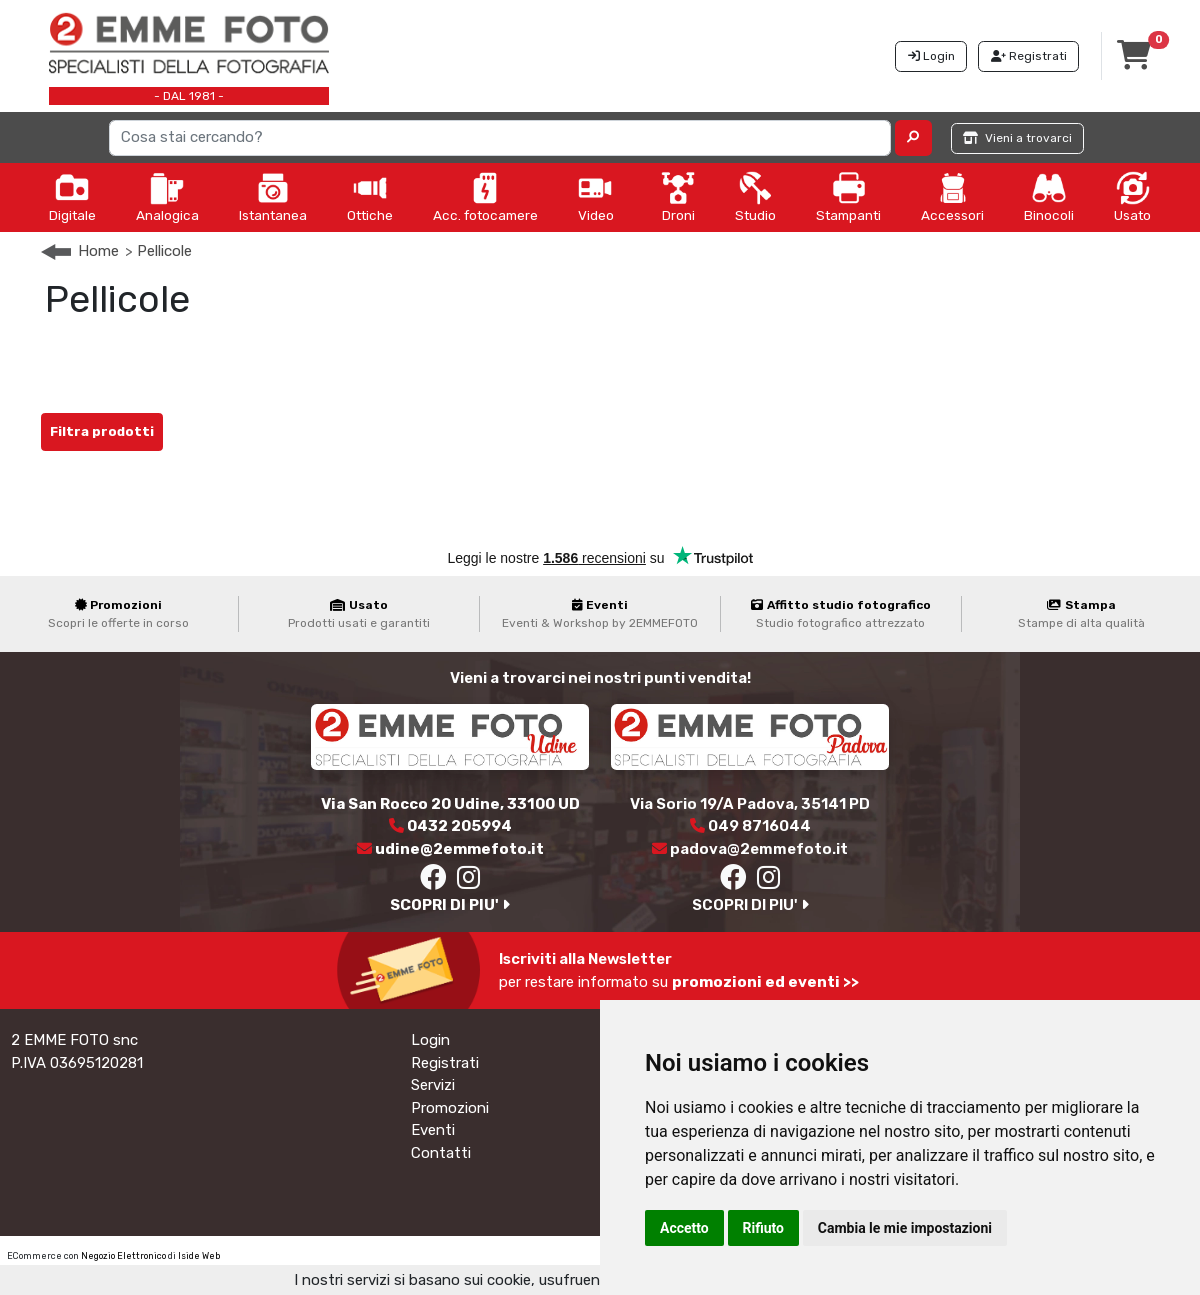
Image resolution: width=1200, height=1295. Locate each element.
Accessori (952, 197)
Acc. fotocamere (485, 197)
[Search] (500, 138)
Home (98, 251)
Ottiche (370, 197)
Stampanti (848, 197)
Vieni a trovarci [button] (1017, 138)
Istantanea (273, 197)
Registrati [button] (1029, 56)
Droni (678, 197)
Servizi (433, 1085)
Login (430, 1040)
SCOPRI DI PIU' (450, 905)
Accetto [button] (684, 1228)
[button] (913, 138)
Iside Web (199, 1256)
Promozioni (450, 1108)
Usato (1132, 197)
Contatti (441, 1153)
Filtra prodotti (102, 431)
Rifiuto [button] (764, 1228)
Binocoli (1049, 197)
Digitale (72, 197)
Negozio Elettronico (123, 1256)
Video (596, 197)
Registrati (445, 1063)
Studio (755, 197)
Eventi (433, 1130)
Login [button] (931, 56)
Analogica (167, 197)
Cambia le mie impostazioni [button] (905, 1228)
